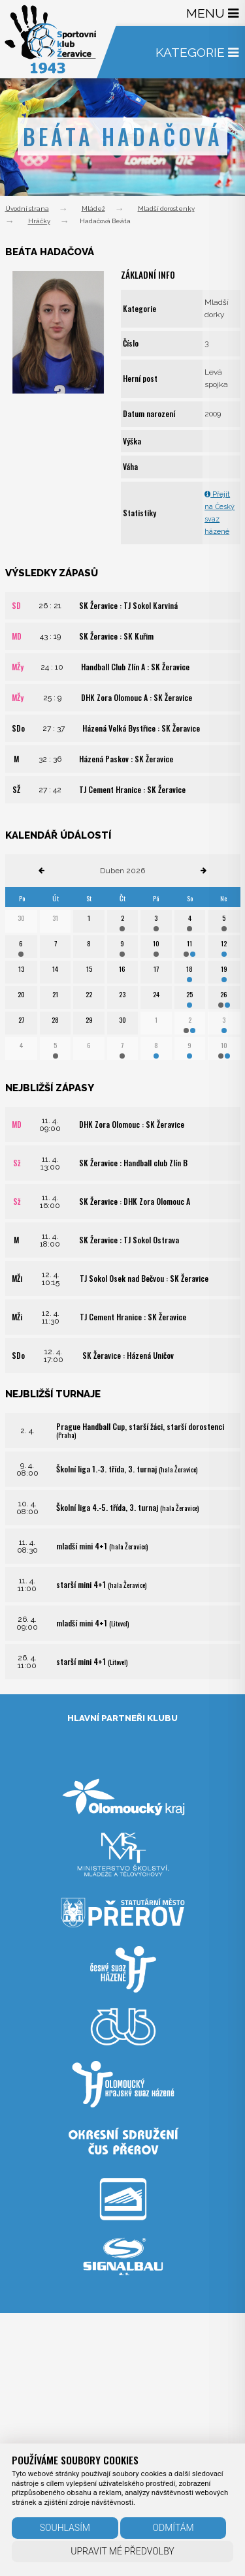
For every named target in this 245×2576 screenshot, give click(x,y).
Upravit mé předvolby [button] (122, 2551)
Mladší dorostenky (166, 208)
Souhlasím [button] (65, 2527)
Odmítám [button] (173, 2527)
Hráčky (39, 221)
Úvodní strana (27, 208)
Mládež (93, 208)
